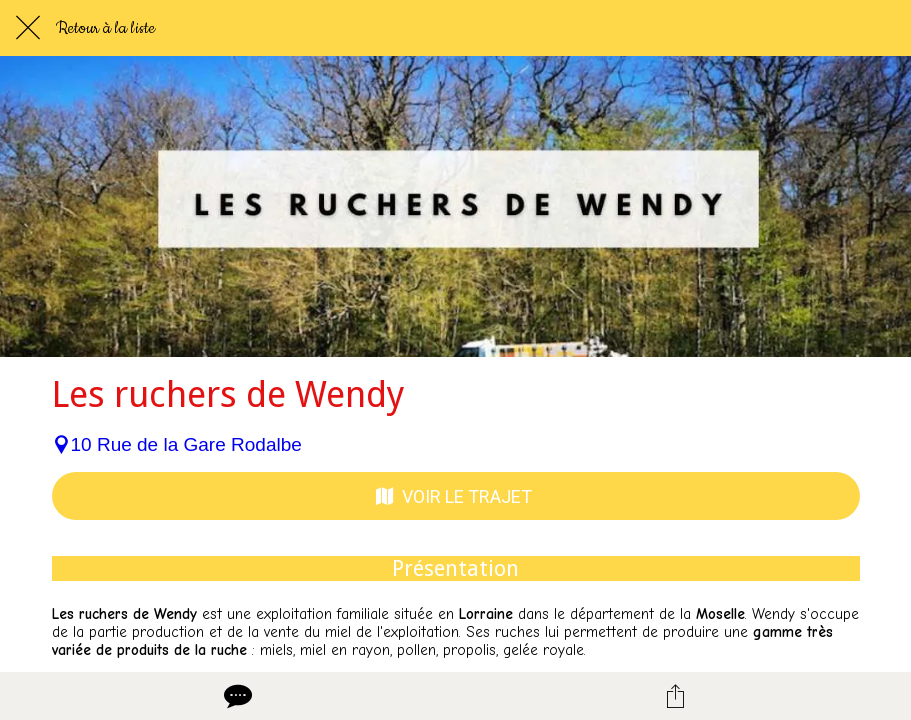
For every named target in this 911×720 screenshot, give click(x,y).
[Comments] (236, 696)
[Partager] (675, 696)
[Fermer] (28, 28)
